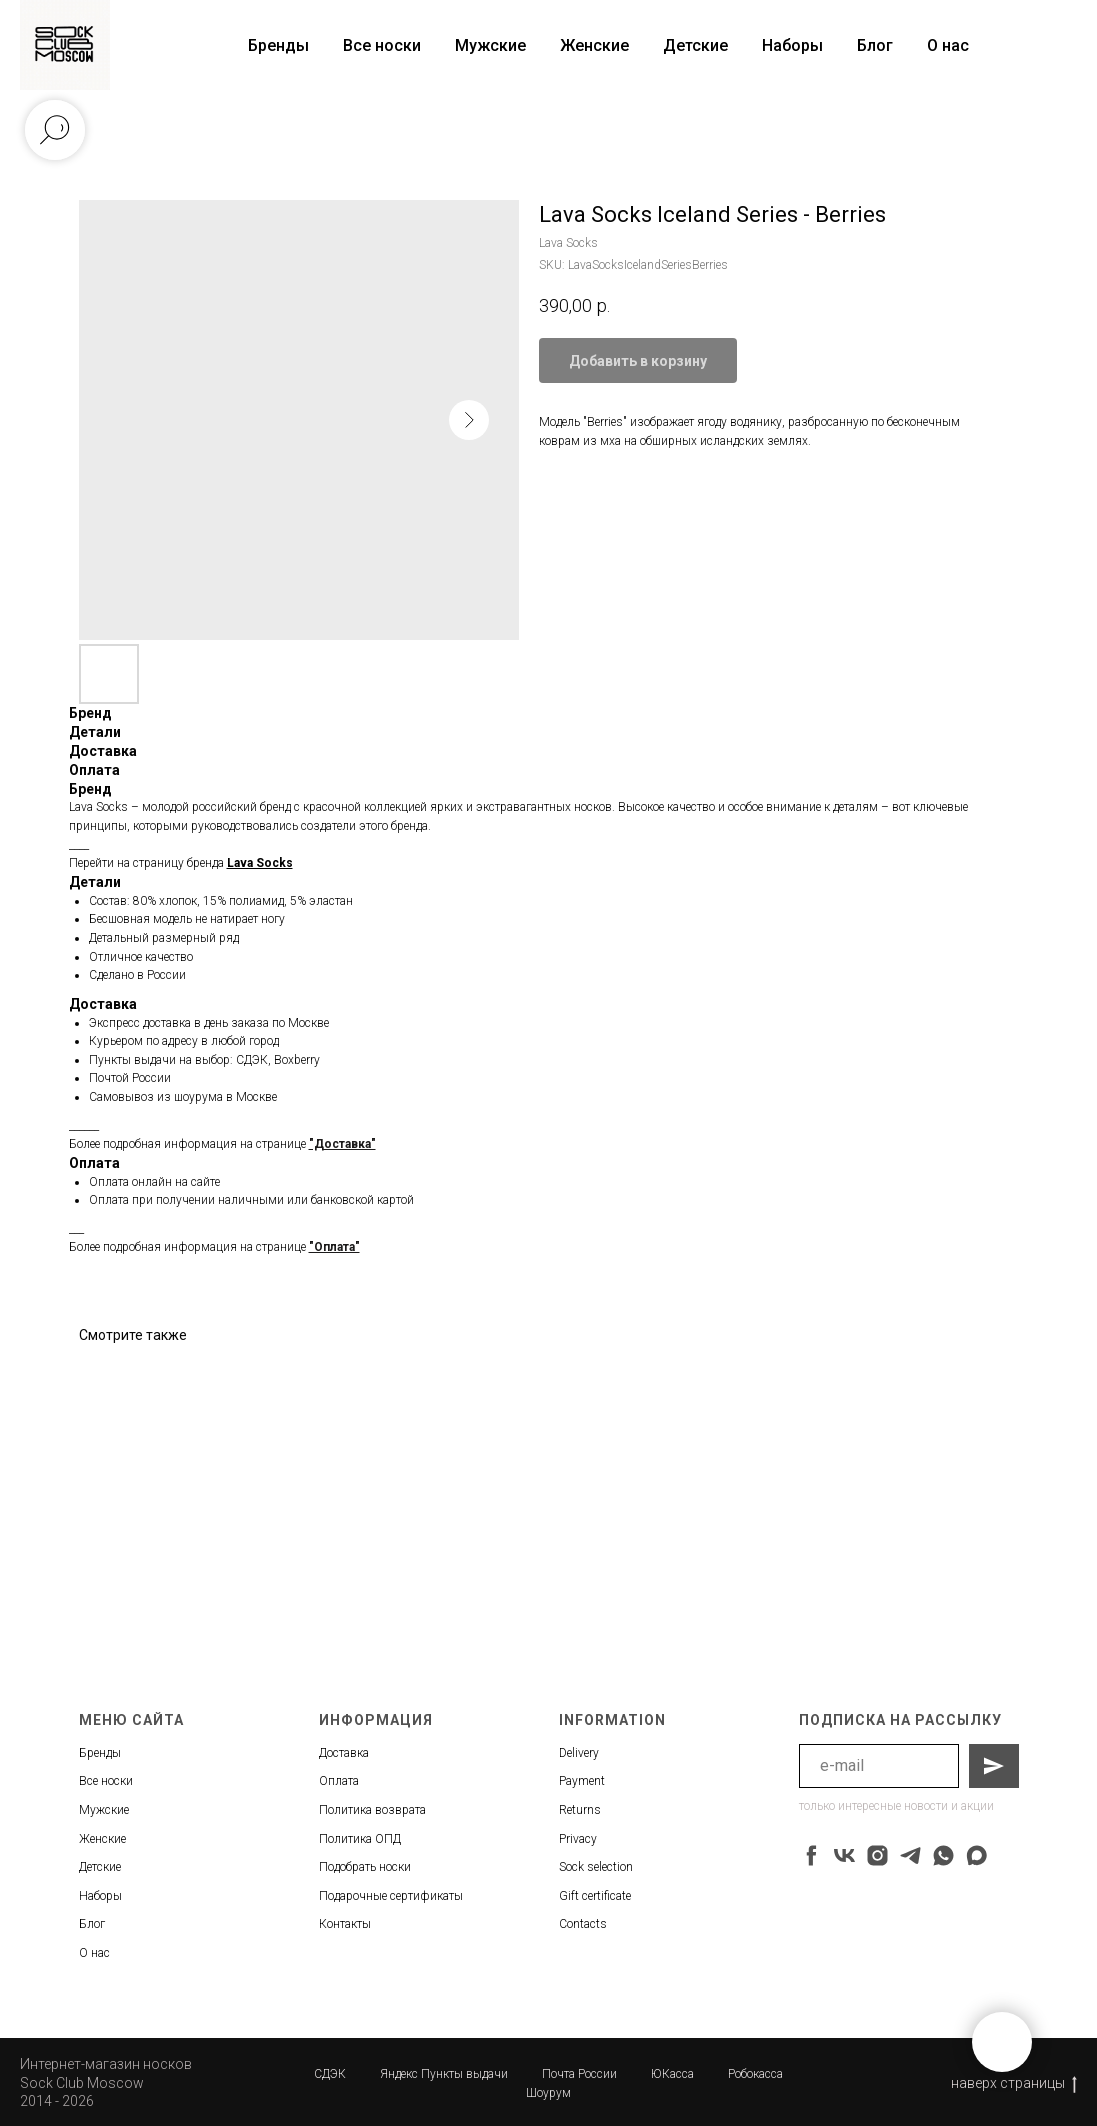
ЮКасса (672, 2074)
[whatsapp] (943, 1855)
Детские (695, 45)
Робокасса (755, 2074)
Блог (875, 45)
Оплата (339, 1781)
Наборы (792, 45)
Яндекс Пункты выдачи (444, 2074)
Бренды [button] (278, 45)
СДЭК (330, 2074)
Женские (594, 45)
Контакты (345, 1924)
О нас (948, 45)
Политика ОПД (360, 1839)
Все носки (382, 45)
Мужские (490, 45)
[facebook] (811, 1855)
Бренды (100, 1753)
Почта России (579, 2074)
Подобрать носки (365, 1867)
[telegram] (910, 1855)
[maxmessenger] (976, 1855)
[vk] (844, 1855)
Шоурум (548, 2093)
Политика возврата (372, 1810)
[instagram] (877, 1855)
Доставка (344, 1753)
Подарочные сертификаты (391, 1896)
